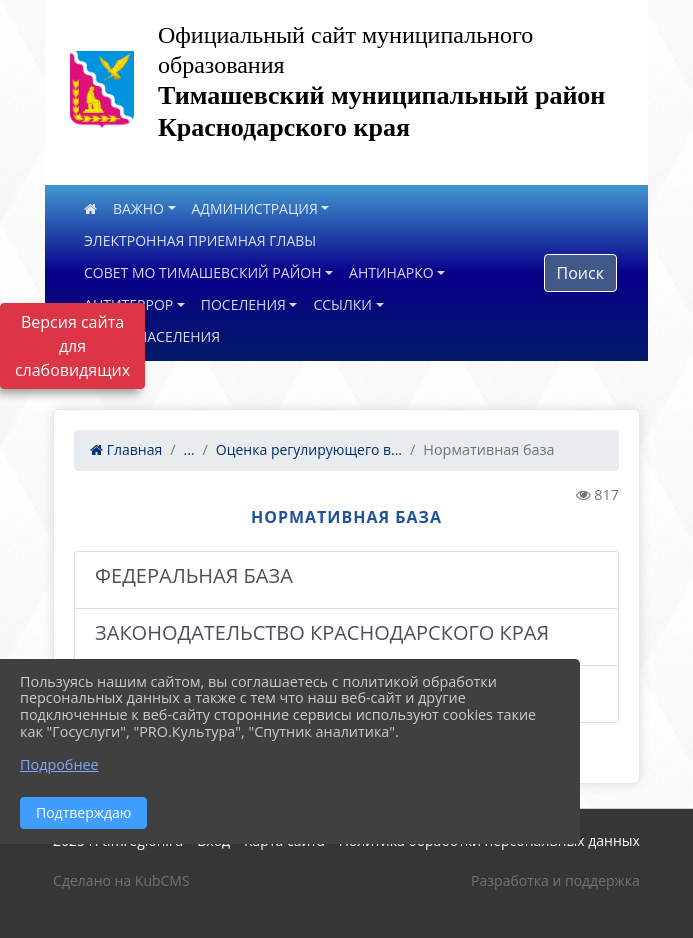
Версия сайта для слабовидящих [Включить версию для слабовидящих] (72, 346)
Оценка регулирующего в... (309, 449)
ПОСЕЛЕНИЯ (243, 304)
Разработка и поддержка (555, 880)
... (189, 449)
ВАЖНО (138, 208)
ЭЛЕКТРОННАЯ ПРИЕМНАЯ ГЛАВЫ (200, 240)
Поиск (580, 273)
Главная (126, 449)
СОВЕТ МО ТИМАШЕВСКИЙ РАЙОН (202, 272)
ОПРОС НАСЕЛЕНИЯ (152, 336)
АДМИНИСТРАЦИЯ (255, 208)
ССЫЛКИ (342, 304)
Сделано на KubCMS (121, 880)
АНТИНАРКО (391, 272)
